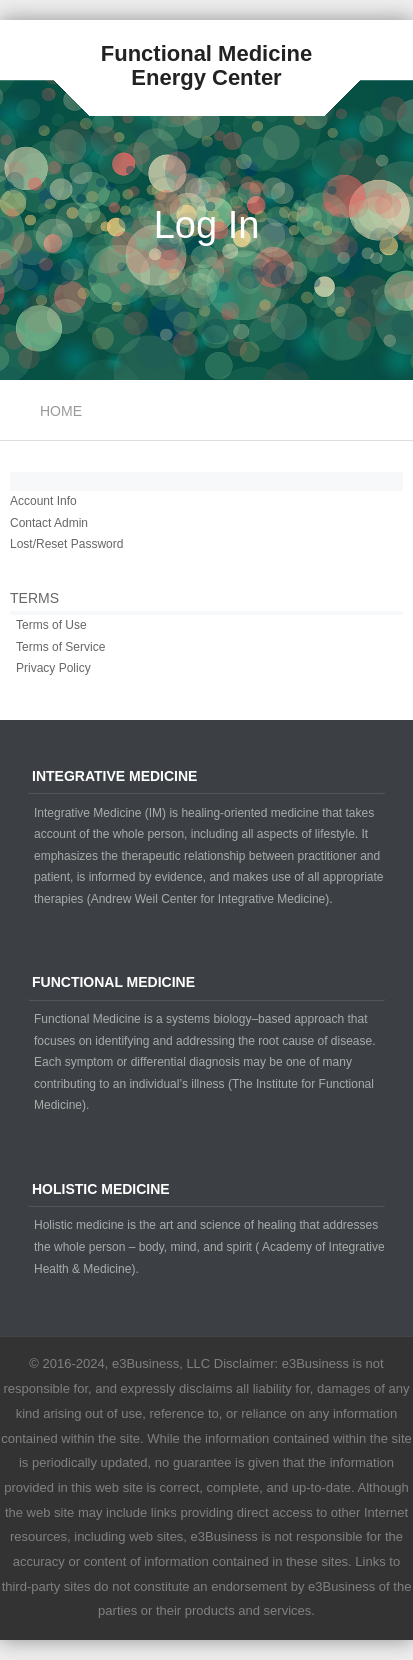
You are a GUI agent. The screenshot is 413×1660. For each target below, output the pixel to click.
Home (61, 411)
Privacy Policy (53, 668)
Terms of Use (51, 625)
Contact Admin (49, 523)
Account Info (43, 501)
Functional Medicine (206, 53)
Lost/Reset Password (66, 544)
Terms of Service (60, 647)
